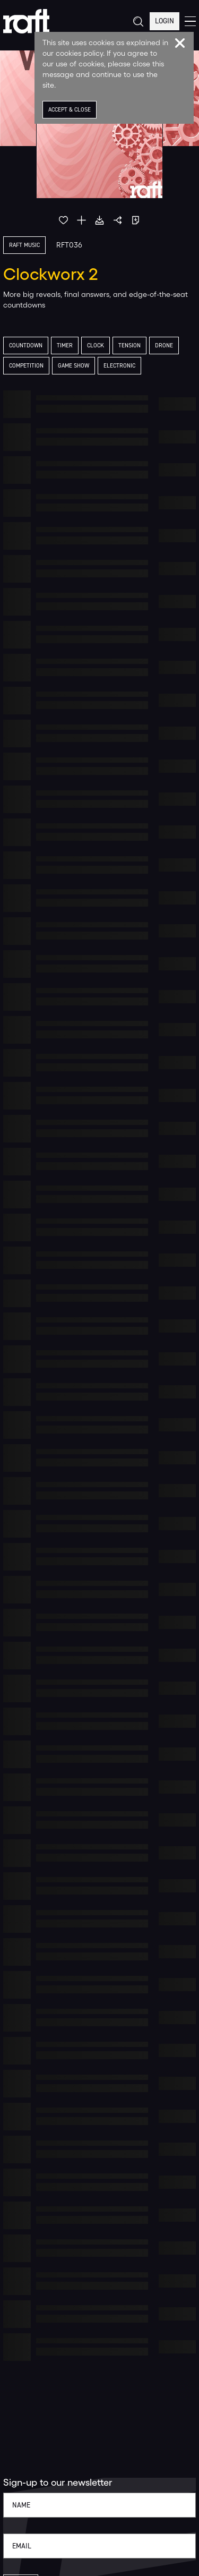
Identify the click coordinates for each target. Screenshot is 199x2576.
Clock (95, 345)
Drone (164, 345)
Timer (65, 345)
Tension (129, 345)
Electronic (119, 366)
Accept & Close (69, 110)
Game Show (73, 366)
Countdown (25, 345)
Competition (26, 366)
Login (164, 21)
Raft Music (24, 245)
